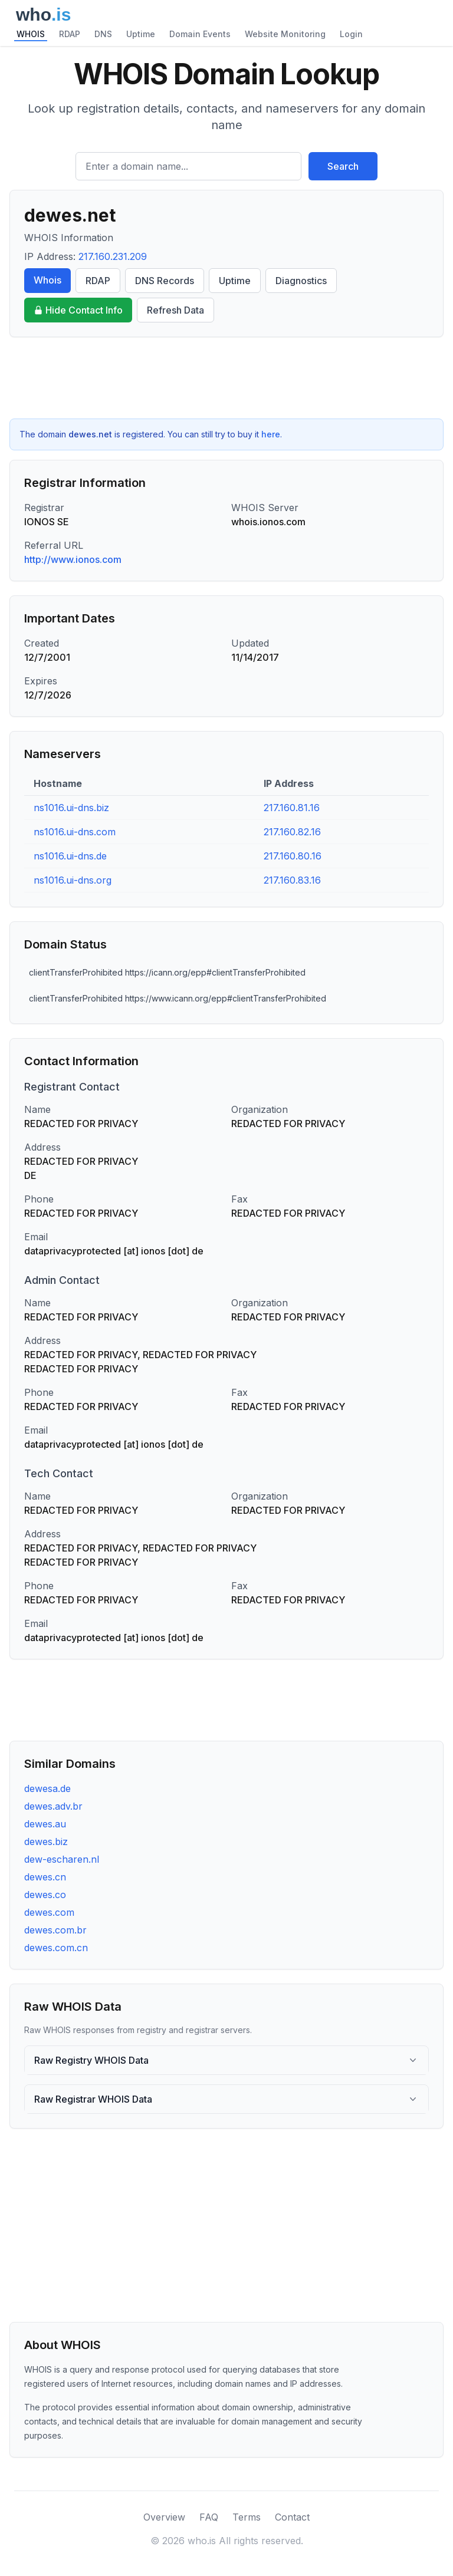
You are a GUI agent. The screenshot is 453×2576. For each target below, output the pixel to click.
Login (351, 34)
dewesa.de (47, 1788)
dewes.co (45, 1894)
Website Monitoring (285, 34)
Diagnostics (301, 280)
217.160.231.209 (112, 256)
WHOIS (31, 34)
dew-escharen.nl (61, 1859)
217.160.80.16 (292, 856)
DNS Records (164, 280)
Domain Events (200, 34)
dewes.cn (45, 1877)
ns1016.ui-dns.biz (71, 807)
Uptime (140, 34)
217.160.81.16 (292, 807)
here (270, 434)
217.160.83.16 (292, 880)
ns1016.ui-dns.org (72, 880)
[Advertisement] (226, 377)
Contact (292, 2517)
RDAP (69, 34)
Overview (164, 2517)
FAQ (208, 2517)
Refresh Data (175, 310)
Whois (47, 280)
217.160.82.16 (292, 832)
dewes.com (49, 1912)
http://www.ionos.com (73, 559)
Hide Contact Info (78, 310)
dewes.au (45, 1824)
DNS (103, 34)
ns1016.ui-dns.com (75, 832)
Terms (246, 2517)
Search (343, 166)
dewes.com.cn (56, 1948)
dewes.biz (46, 1841)
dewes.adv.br (53, 1806)
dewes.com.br (55, 1930)
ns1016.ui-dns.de (70, 856)
